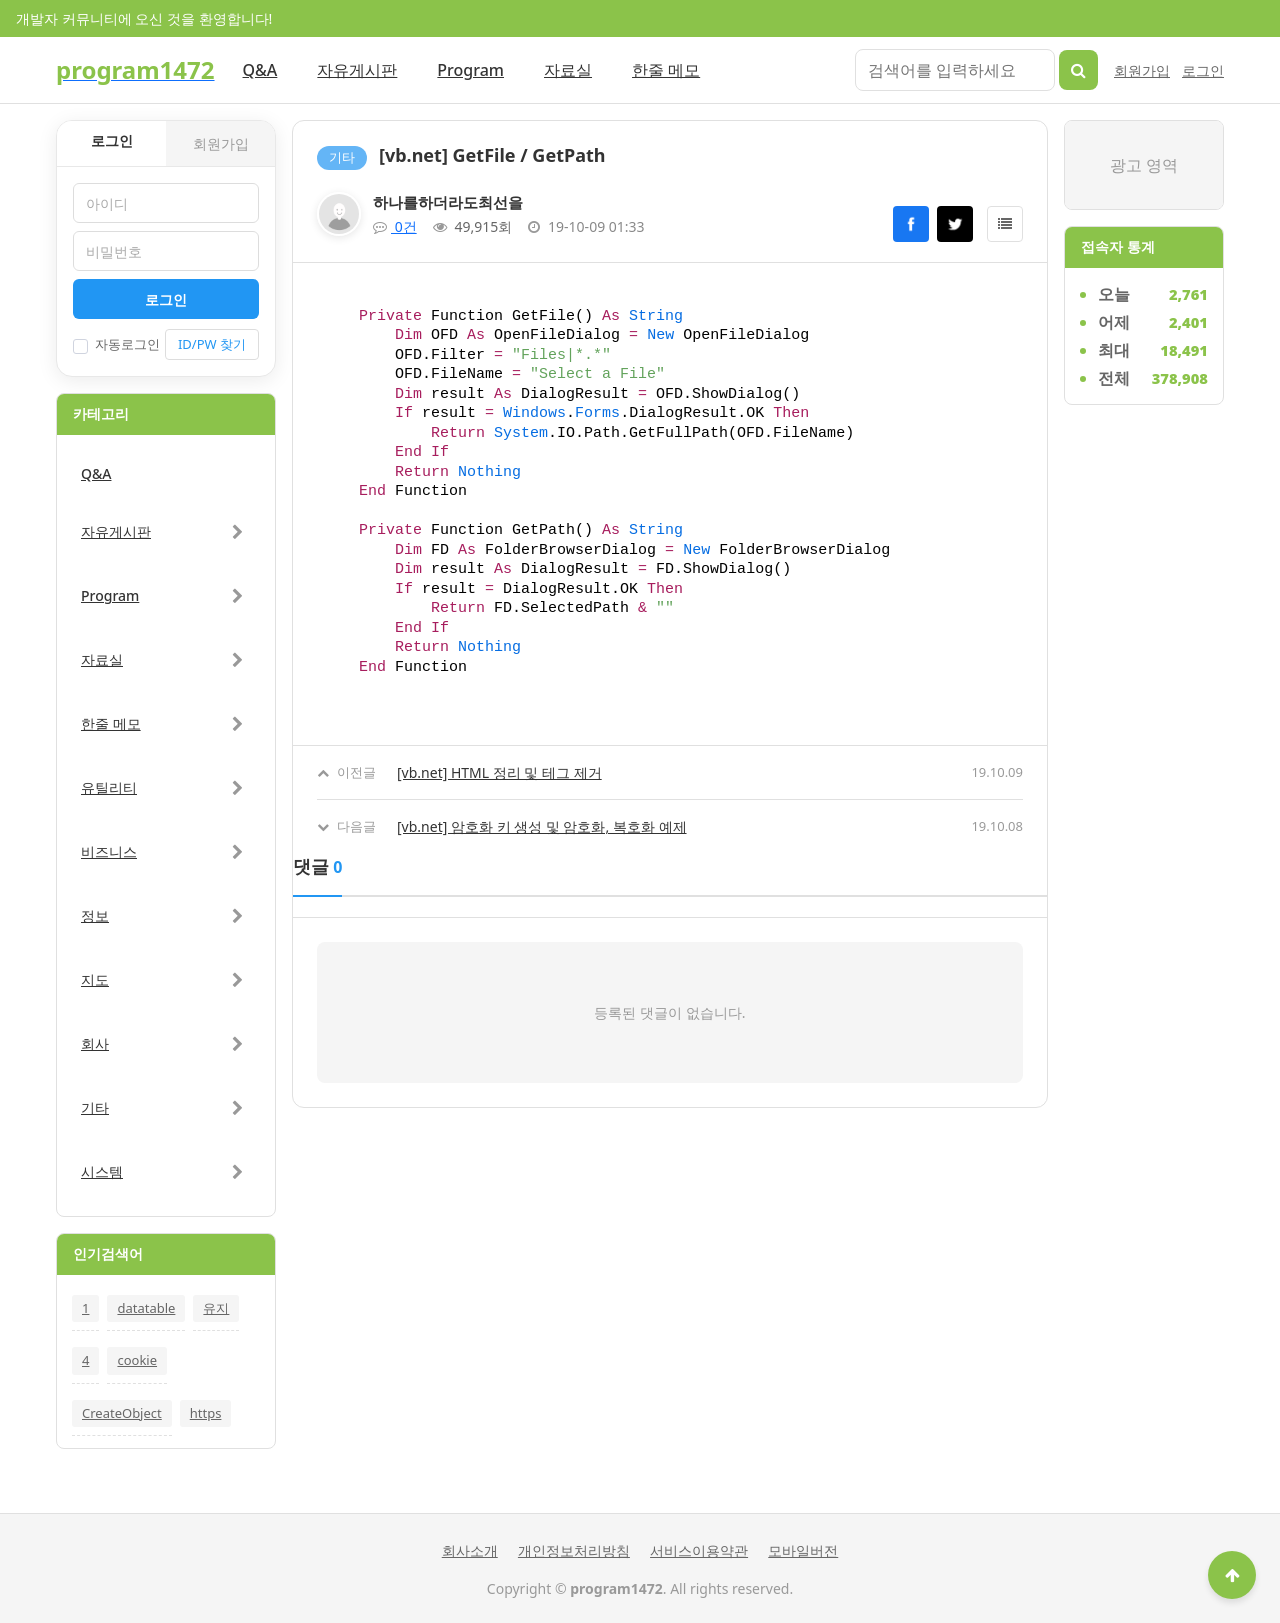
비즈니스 (109, 851)
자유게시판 (357, 70)
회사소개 (470, 1550)
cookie (137, 1360)
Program (470, 70)
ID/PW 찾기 (212, 344)
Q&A (260, 70)
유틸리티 (109, 787)
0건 (395, 226)
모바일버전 (803, 1550)
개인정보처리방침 (574, 1550)
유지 (216, 1308)
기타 (95, 1107)
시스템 (102, 1171)
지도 (95, 979)
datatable (146, 1308)
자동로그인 (116, 344)
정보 (95, 915)
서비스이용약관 (699, 1550)
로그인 (1203, 70)
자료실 (568, 70)
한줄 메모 (666, 70)
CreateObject (122, 1413)
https (206, 1413)
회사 (95, 1043)
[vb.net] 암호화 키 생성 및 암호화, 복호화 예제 (542, 826)
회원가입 (1142, 70)
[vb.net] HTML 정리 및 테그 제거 (499, 772)
